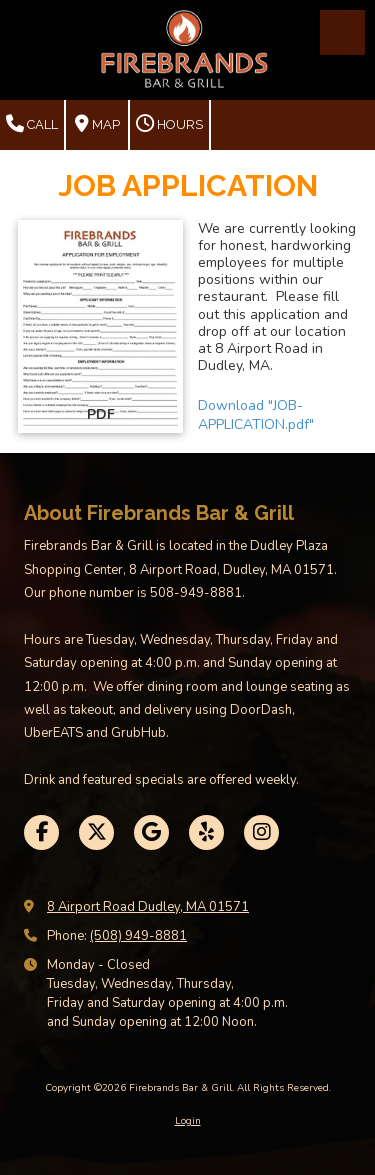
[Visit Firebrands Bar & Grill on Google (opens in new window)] (151, 832)
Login (188, 1121)
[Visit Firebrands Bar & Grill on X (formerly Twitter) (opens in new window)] (96, 832)
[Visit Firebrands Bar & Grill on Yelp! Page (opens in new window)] (206, 832)
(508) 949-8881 (138, 936)
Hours (169, 124)
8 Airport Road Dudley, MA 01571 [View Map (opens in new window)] (148, 907)
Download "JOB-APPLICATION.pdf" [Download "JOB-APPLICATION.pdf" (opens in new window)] (256, 415)
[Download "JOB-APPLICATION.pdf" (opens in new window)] (100, 327)
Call (32, 124)
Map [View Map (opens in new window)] (97, 124)
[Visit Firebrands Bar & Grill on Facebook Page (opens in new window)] (41, 832)
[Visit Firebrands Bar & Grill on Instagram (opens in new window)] (261, 832)
